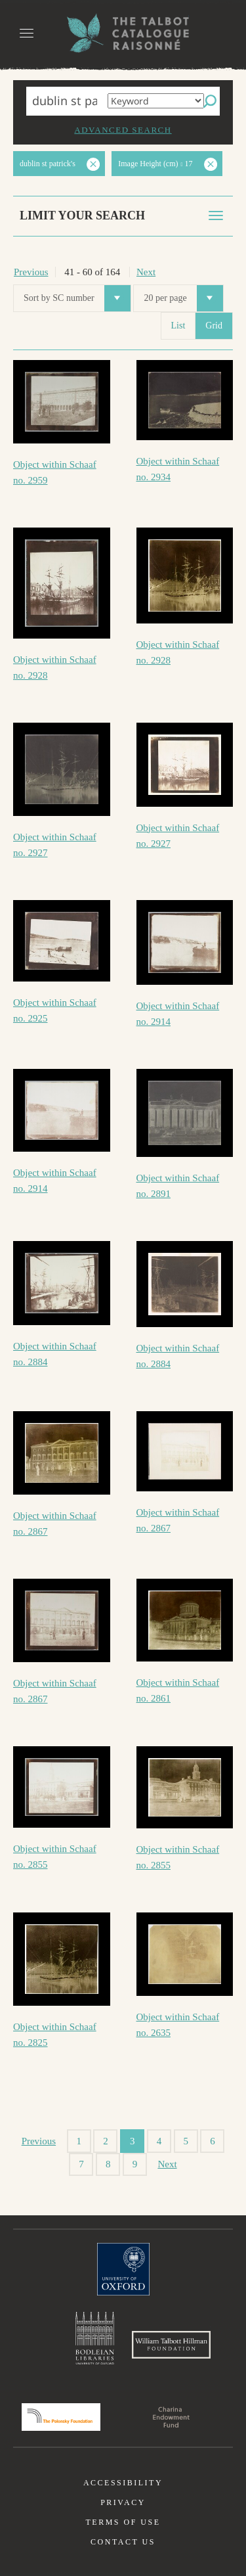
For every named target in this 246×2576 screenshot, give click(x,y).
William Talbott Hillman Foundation (171, 2345)
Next (145, 272)
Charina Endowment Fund (171, 2417)
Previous (31, 272)
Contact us (123, 2541)
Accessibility (123, 2482)
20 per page (183, 298)
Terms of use (122, 2522)
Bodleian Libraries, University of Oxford (94, 2338)
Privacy (123, 2502)
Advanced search (122, 130)
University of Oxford (123, 2269)
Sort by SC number (77, 298)
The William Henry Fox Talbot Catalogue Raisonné (123, 33)
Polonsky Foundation (61, 2417)
